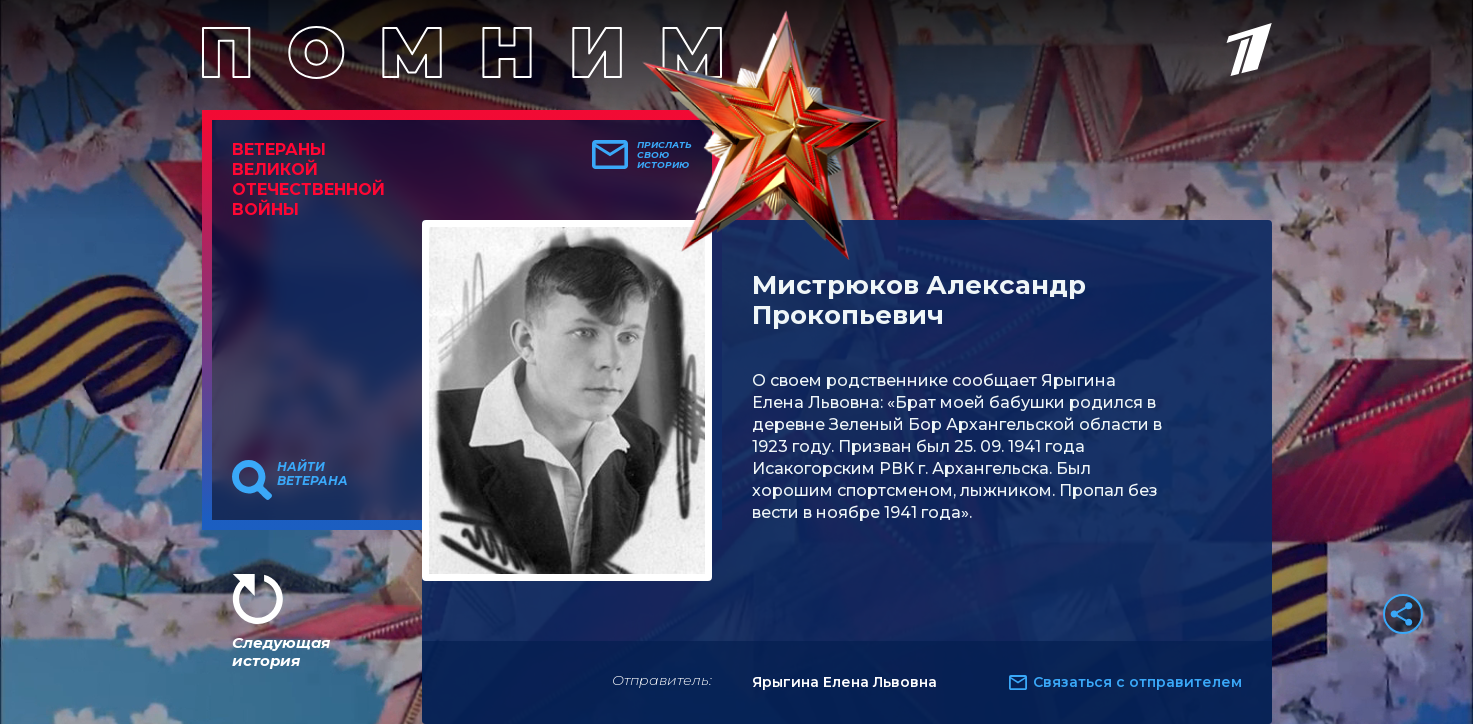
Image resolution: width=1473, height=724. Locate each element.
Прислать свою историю (664, 155)
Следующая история (281, 651)
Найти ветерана (312, 474)
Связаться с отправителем (1137, 682)
